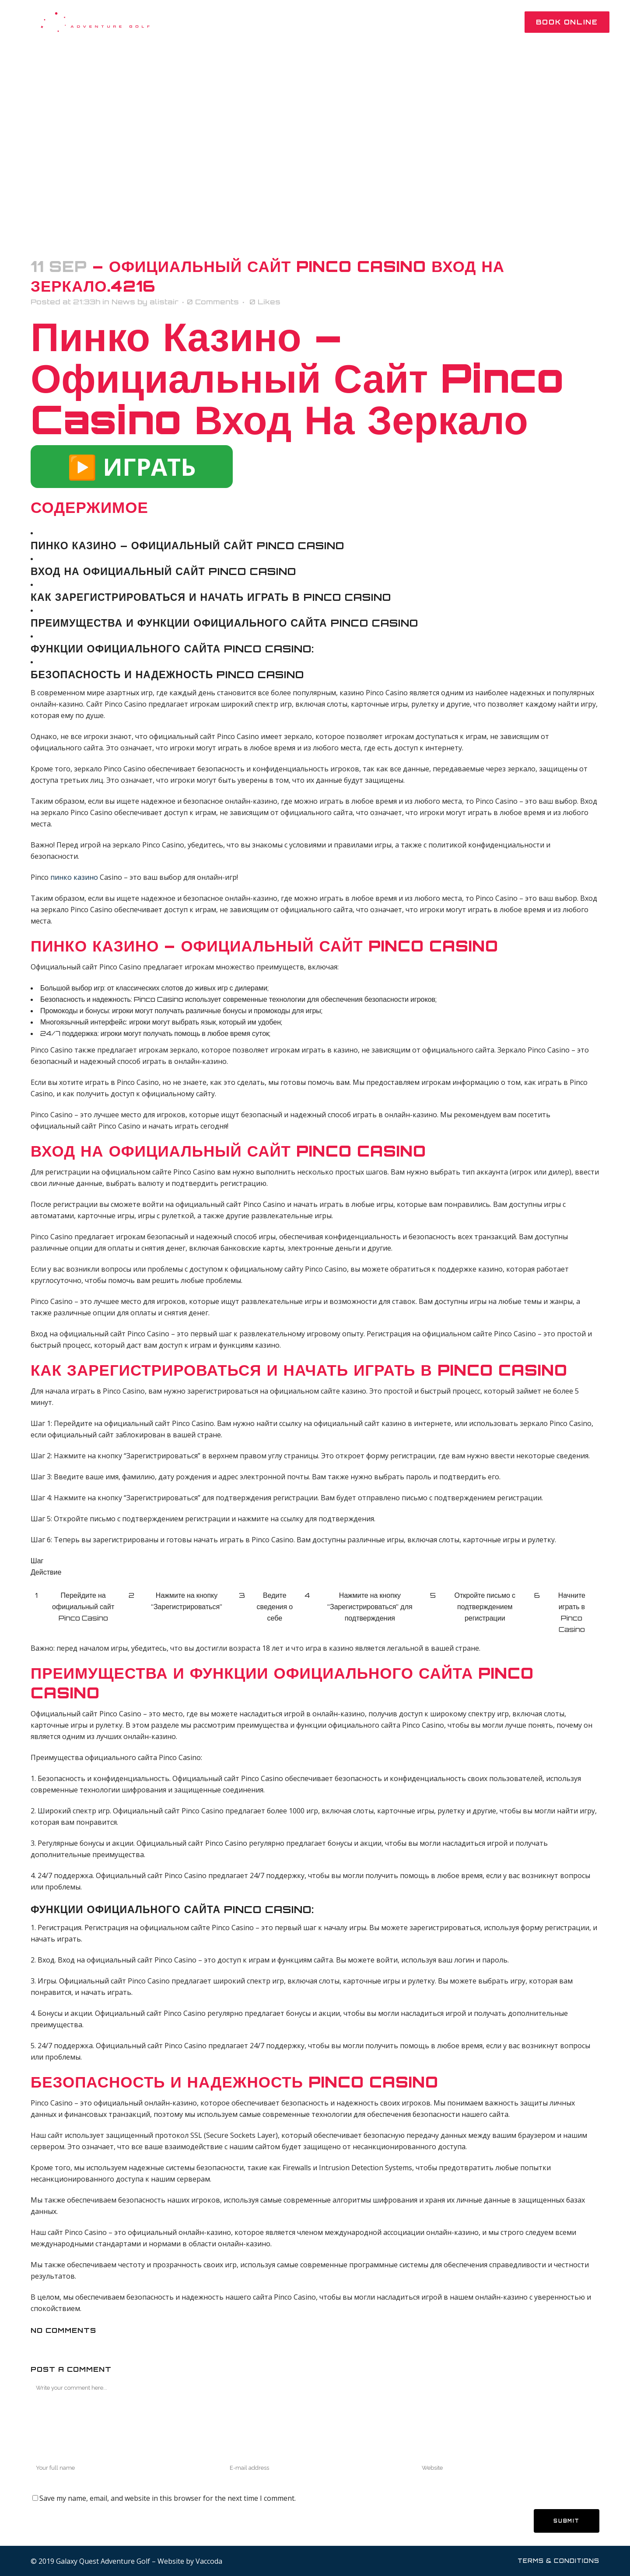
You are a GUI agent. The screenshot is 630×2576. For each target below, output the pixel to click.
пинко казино (74, 877)
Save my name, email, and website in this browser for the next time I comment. (167, 2498)
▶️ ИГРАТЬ (131, 466)
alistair (164, 301)
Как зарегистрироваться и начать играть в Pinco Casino (211, 597)
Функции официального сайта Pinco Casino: (172, 648)
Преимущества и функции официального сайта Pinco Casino (224, 623)
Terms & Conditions (558, 2560)
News (123, 301)
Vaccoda (209, 2561)
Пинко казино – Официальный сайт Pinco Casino (187, 545)
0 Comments (213, 301)
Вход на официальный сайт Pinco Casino (163, 571)
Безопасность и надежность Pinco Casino (167, 674)
